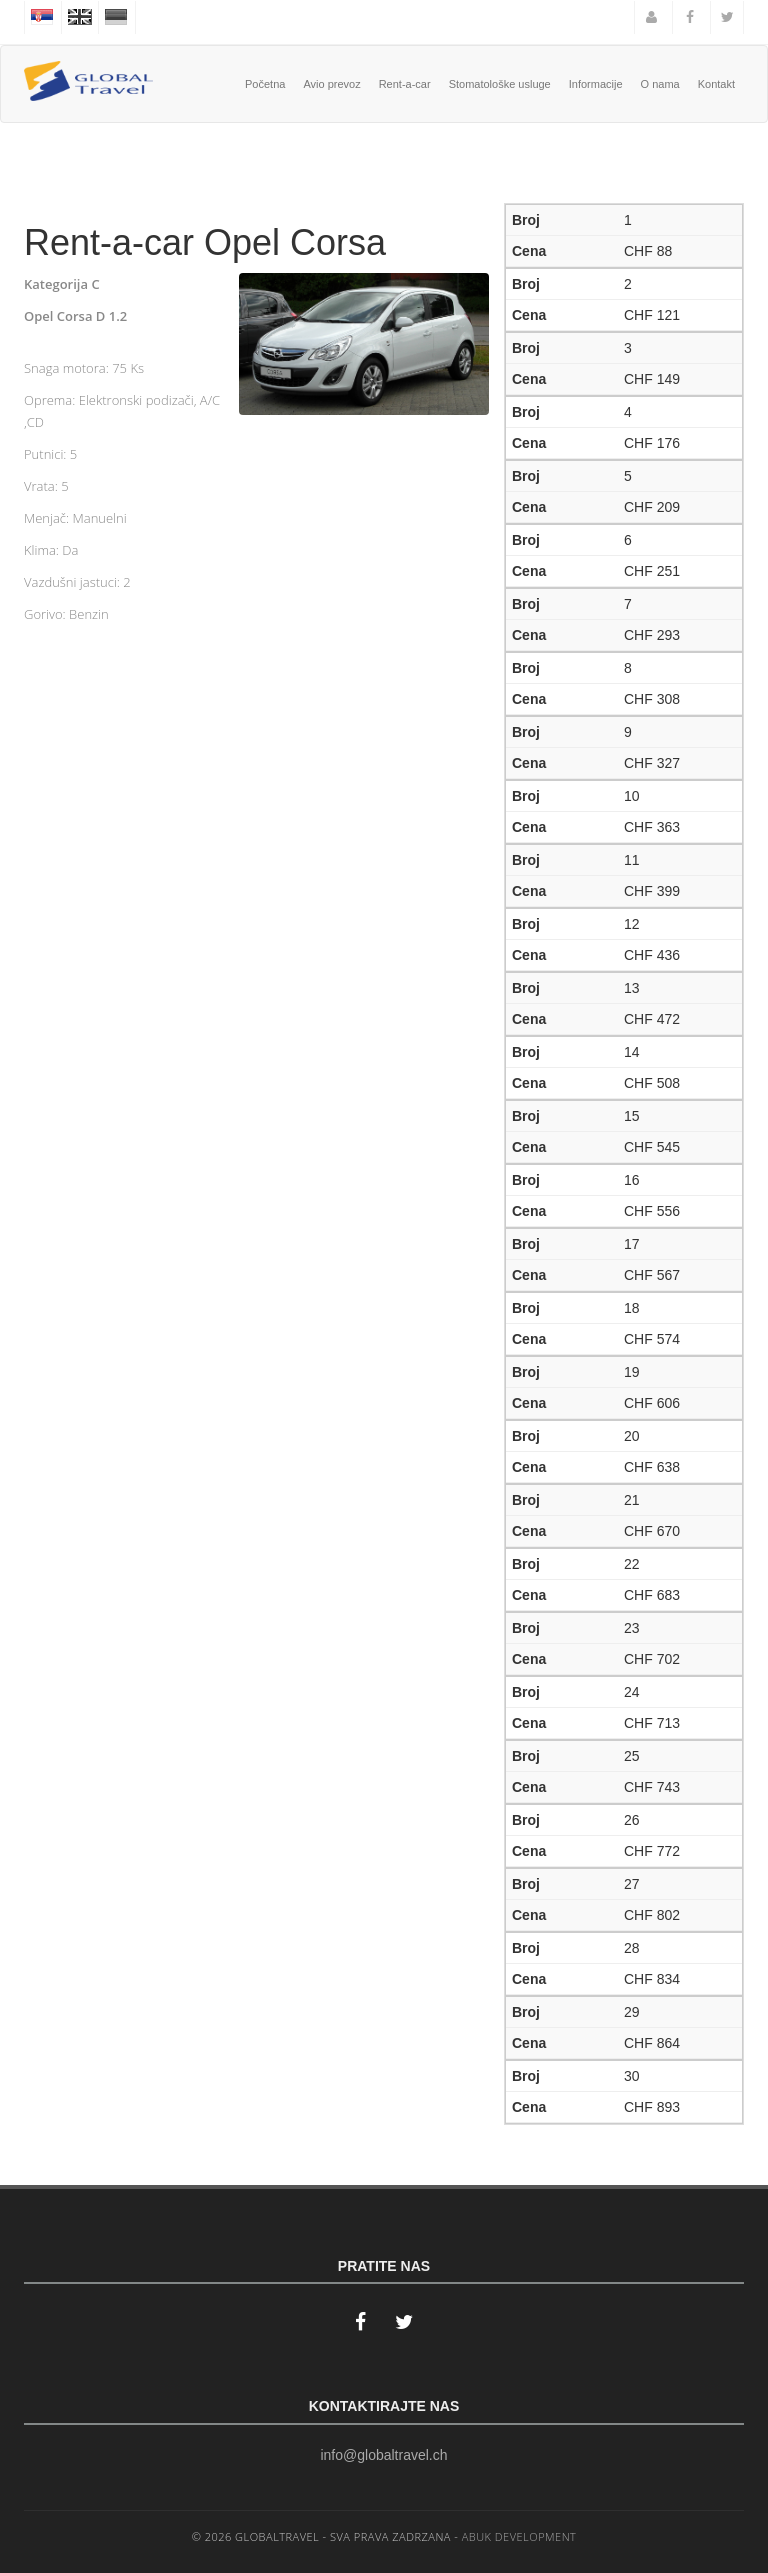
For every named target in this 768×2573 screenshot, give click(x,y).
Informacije (596, 84)
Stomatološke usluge (500, 84)
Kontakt (716, 84)
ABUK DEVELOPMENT (519, 2536)
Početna (265, 84)
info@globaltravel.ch (383, 2455)
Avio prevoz (331, 84)
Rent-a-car (405, 84)
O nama (660, 84)
